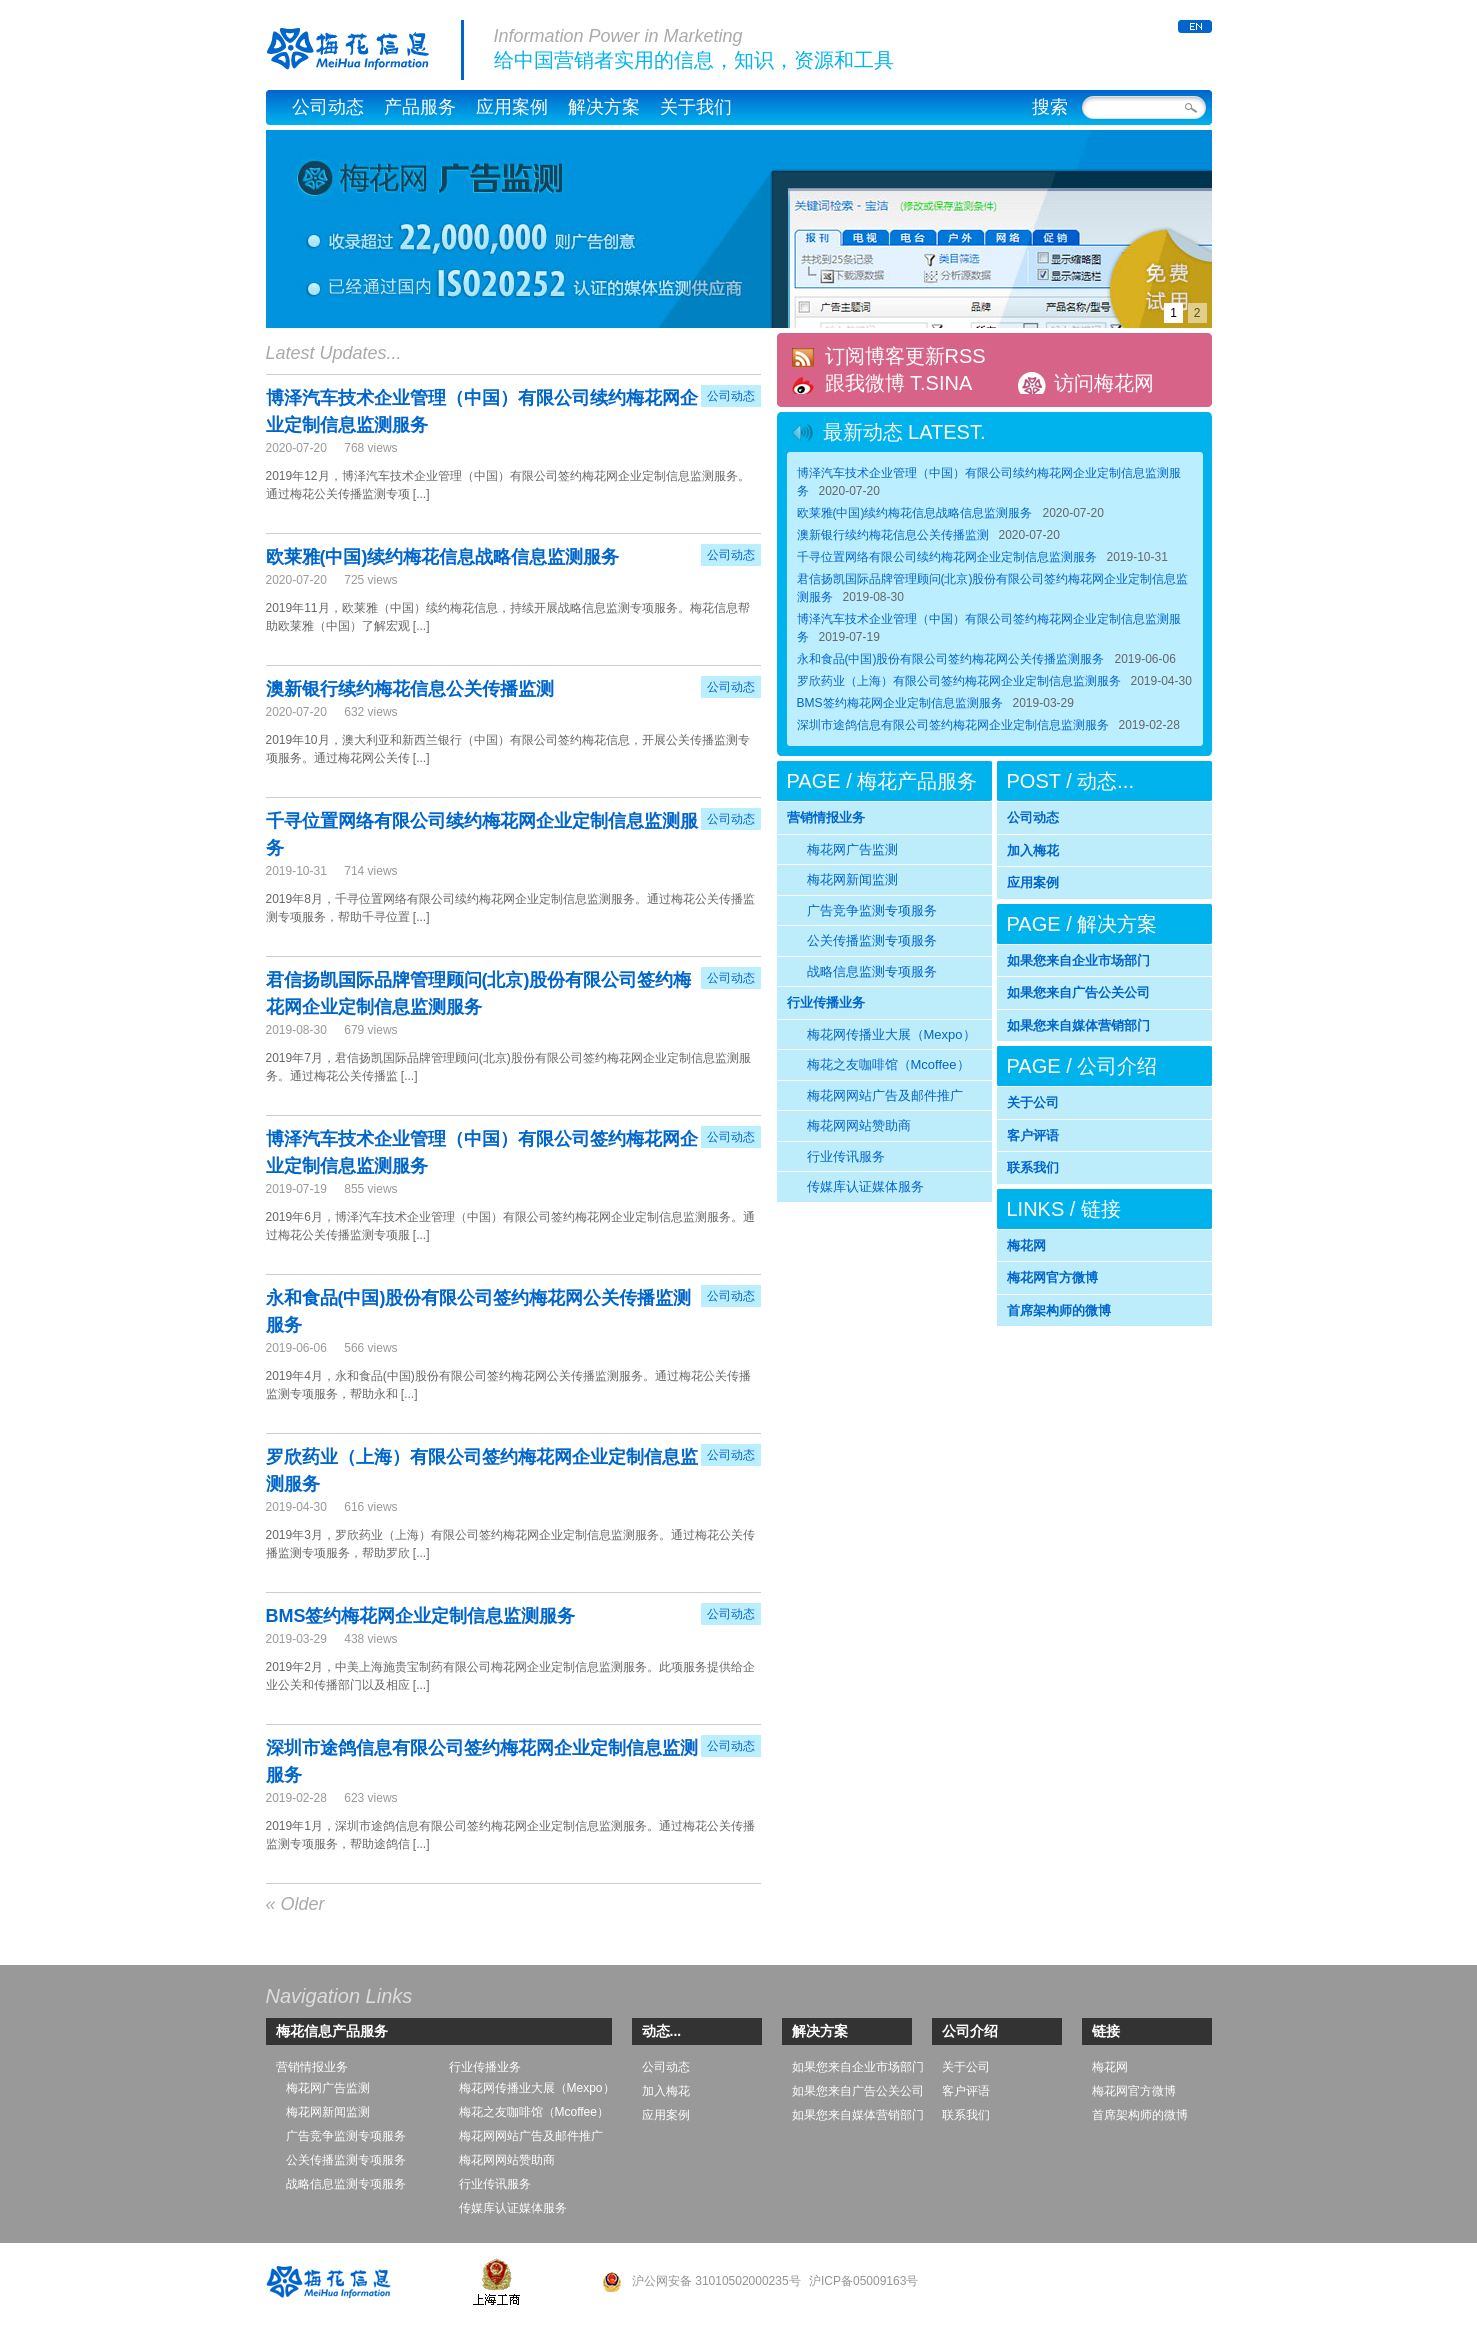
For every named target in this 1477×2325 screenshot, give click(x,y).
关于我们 (696, 107)
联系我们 (1033, 1167)
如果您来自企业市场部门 (1078, 960)
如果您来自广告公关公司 (1078, 992)
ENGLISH (1195, 26)
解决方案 (604, 107)
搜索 (1050, 107)
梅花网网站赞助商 (859, 1125)
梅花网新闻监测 (852, 879)
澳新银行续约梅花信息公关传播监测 (410, 689)
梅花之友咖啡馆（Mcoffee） (888, 1064)
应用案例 (512, 107)
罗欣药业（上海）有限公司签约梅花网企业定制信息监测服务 (959, 681)
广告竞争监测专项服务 (872, 910)
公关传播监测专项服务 (872, 940)
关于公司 (1033, 1102)
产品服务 (420, 107)
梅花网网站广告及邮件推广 (885, 1095)
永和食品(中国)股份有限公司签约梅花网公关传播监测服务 (951, 659)
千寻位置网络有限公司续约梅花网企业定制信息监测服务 (947, 557)
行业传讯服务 (846, 1156)
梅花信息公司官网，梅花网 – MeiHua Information (365, 50)
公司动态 (328, 107)
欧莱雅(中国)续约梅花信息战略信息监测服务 (443, 557)
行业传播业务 (826, 1002)
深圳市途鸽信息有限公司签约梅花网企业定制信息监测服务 (953, 725)
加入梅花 (1033, 850)
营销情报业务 (826, 817)
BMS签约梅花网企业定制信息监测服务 (421, 1616)
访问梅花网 (1104, 383)
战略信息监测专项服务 (872, 971)
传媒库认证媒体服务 (865, 1186)
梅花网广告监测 (852, 849)
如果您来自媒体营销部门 (1078, 1025)
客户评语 (1033, 1135)
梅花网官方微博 (1052, 1277)
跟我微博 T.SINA (899, 383)
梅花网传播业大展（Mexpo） (891, 1034)
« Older (295, 1904)
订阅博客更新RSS (905, 356)
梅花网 (1026, 1245)
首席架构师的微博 (1059, 1310)
